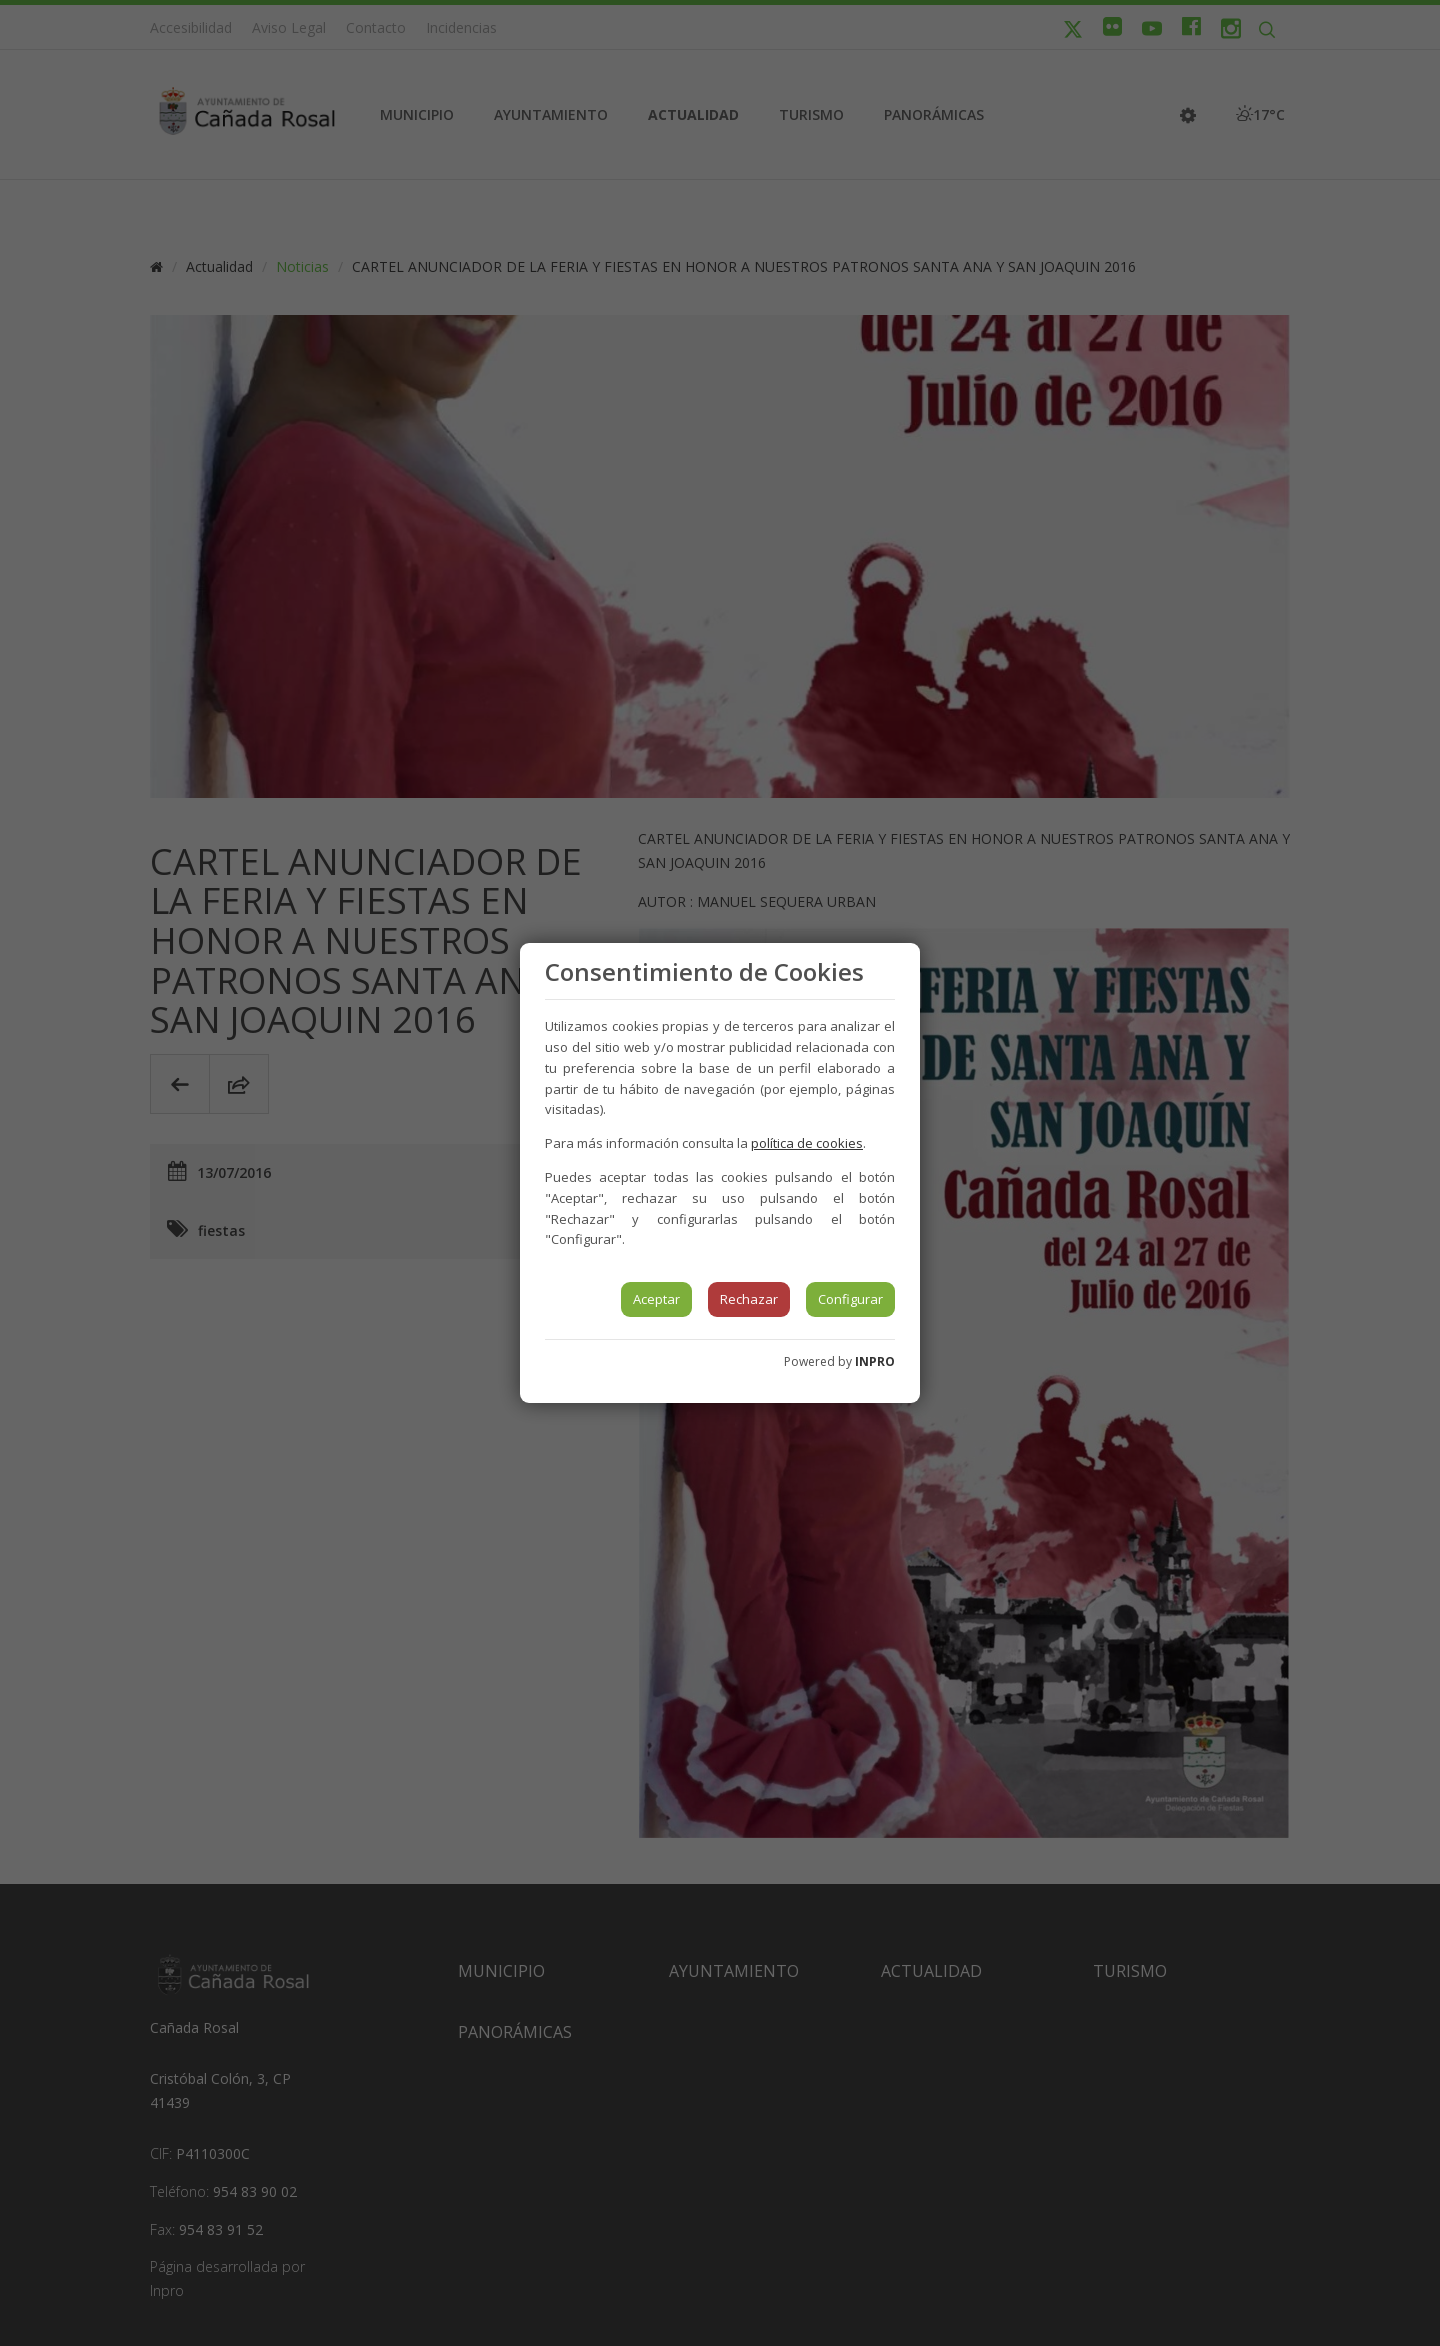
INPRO (875, 1361)
